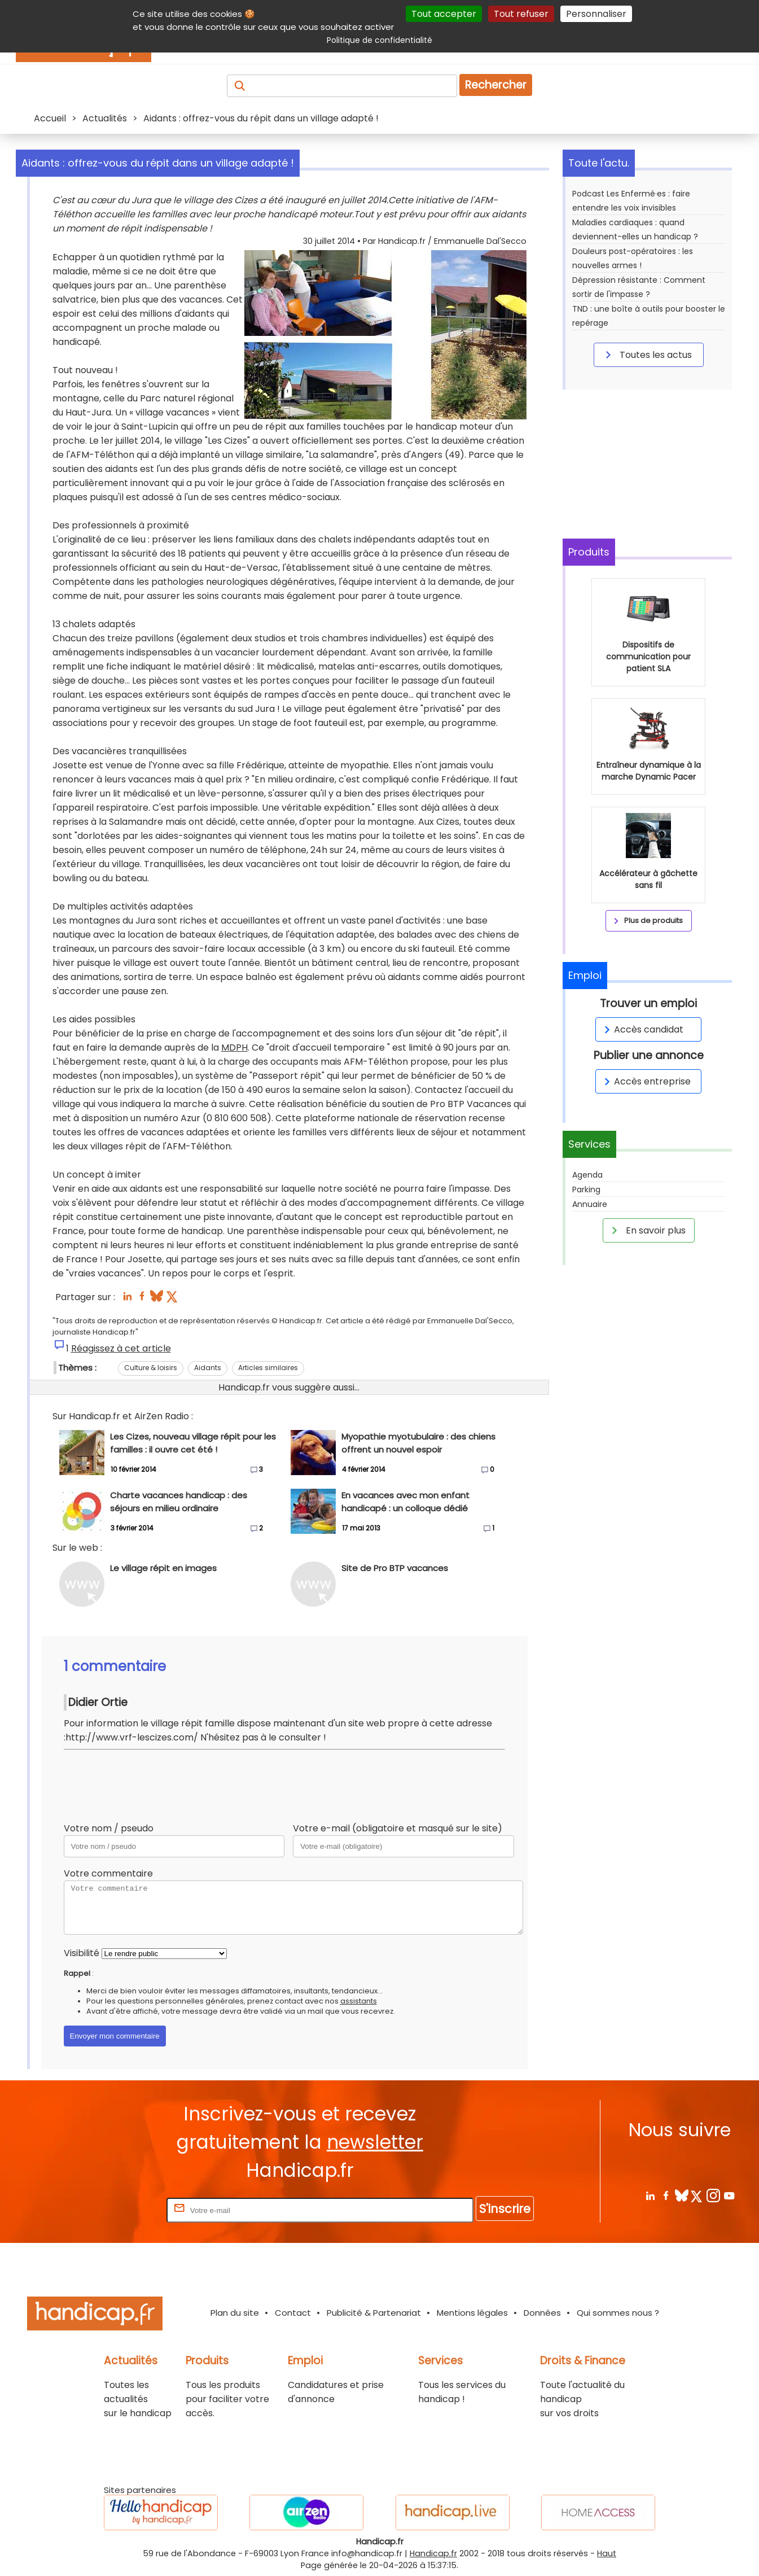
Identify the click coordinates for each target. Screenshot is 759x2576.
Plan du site (234, 2313)
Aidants (207, 1367)
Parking (586, 1189)
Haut (606, 2553)
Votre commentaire (108, 1873)
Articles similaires (268, 1367)
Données (542, 2313)
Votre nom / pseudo (108, 1828)
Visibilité (81, 1953)
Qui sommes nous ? (618, 2313)
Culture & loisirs (150, 1367)
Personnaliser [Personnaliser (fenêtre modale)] (596, 13)
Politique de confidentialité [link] (379, 40)
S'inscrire (504, 2209)
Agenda (587, 1174)
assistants (358, 2001)
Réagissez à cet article (121, 1348)
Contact (293, 2313)
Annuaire (589, 1204)
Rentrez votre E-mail (119, 2209)
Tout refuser (521, 13)
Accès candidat (641, 1029)
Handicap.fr (433, 2553)
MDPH (234, 1047)
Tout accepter (443, 13)
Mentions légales (472, 2313)
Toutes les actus (647, 354)
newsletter (375, 2142)
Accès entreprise (645, 1081)
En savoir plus (647, 1230)
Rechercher (496, 85)
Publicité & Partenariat (374, 2313)
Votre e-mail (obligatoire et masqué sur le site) (397, 1828)
